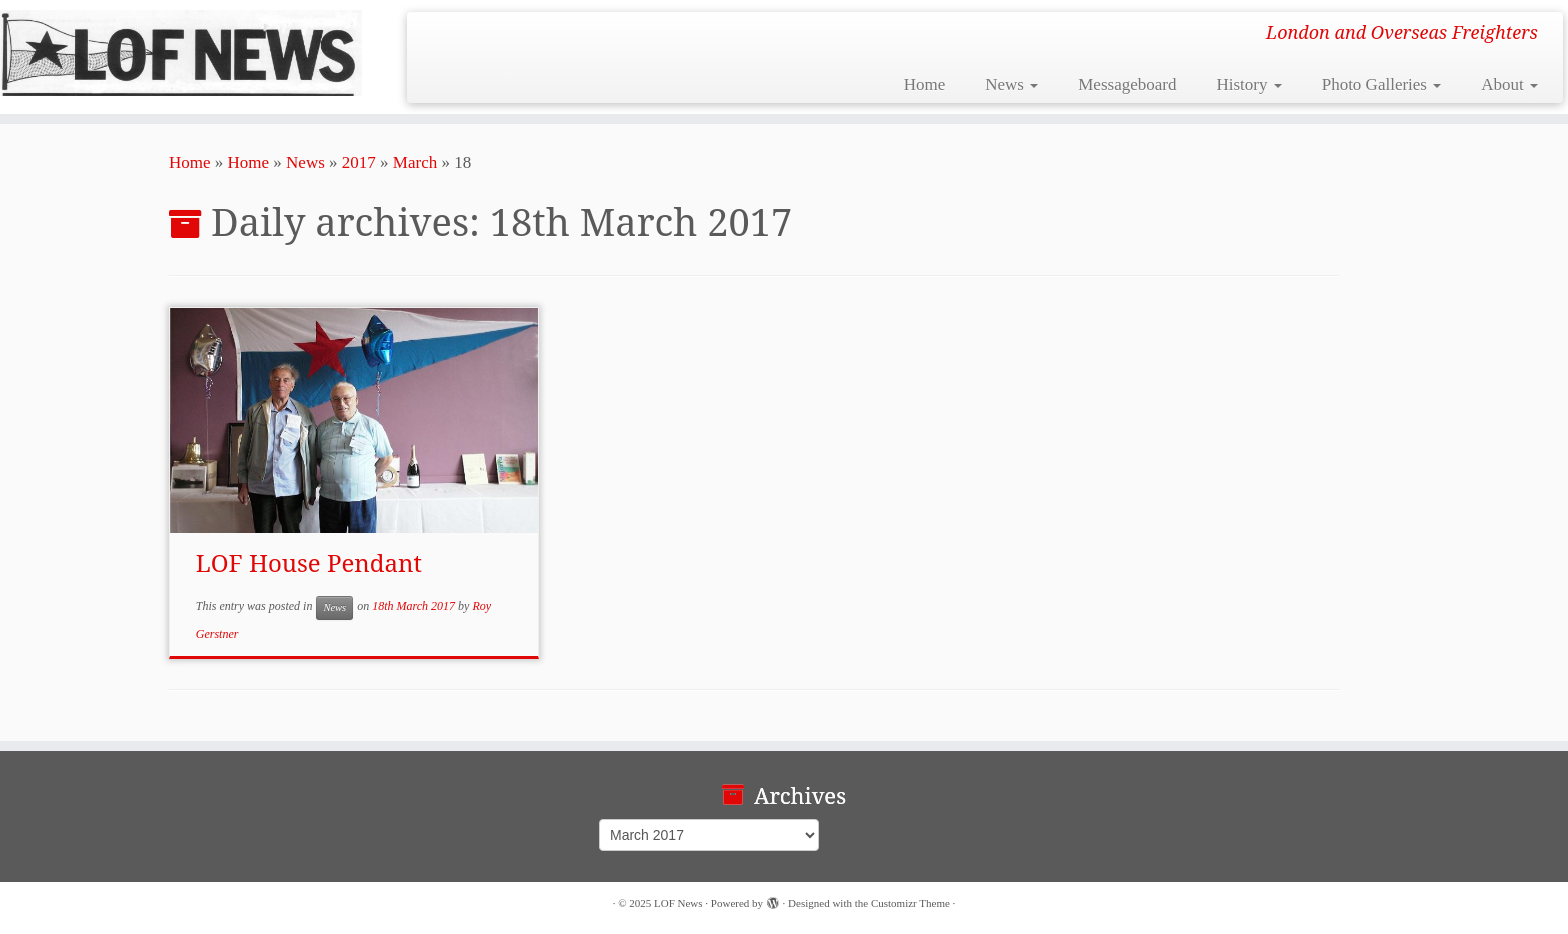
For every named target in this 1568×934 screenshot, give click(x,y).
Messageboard (1127, 84)
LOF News (678, 903)
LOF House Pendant (309, 562)
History (1248, 84)
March (415, 162)
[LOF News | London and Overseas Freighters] (181, 53)
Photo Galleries (1382, 84)
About (1509, 84)
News (1011, 84)
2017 (359, 162)
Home (925, 84)
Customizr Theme (910, 903)
